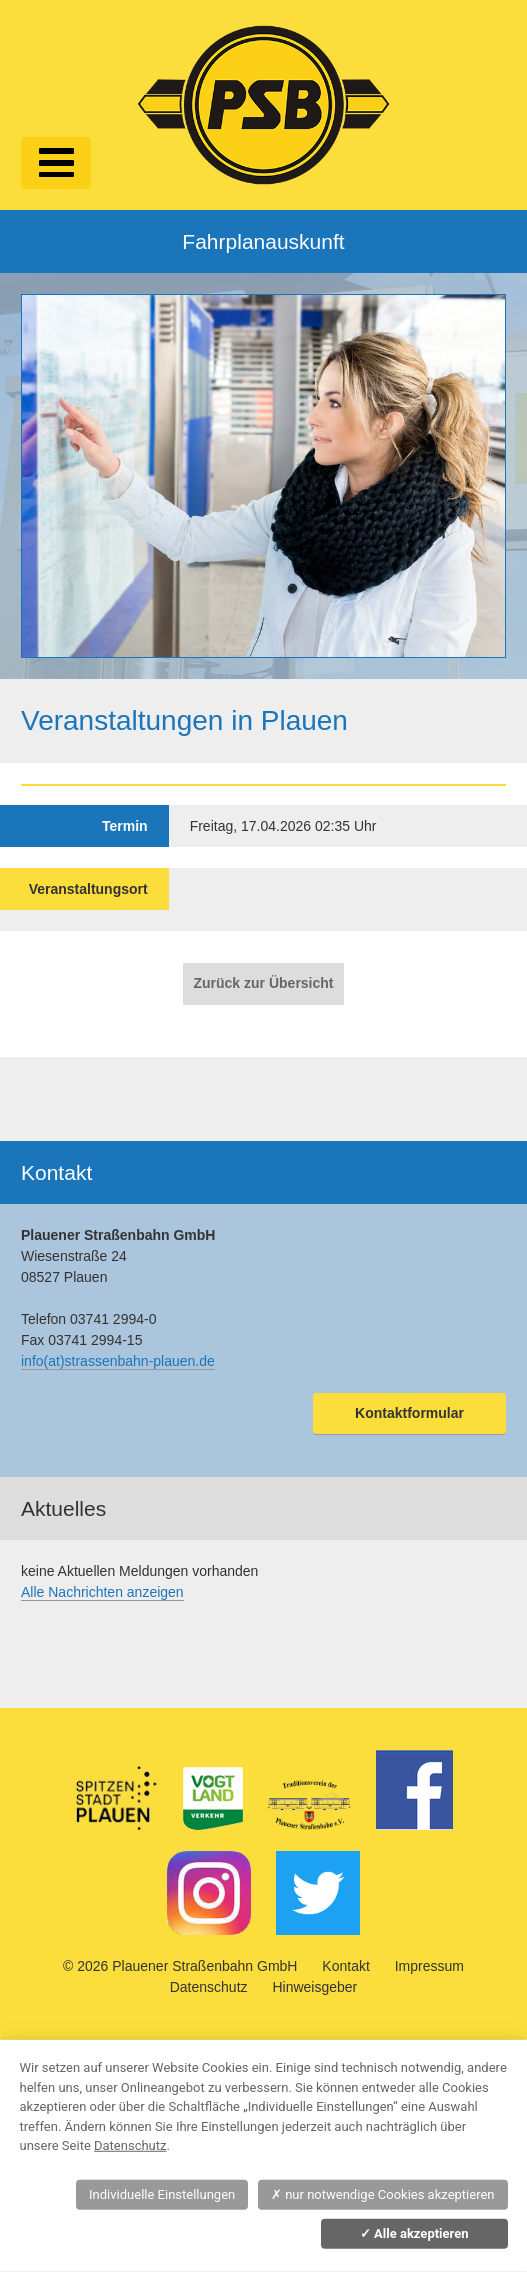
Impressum (429, 1966)
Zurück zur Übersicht (263, 983)
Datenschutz (209, 1987)
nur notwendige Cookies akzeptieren (383, 2194)
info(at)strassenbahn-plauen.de (118, 1361)
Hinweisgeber (314, 1987)
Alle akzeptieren (414, 2233)
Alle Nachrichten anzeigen (102, 1592)
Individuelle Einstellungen (162, 2194)
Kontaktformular (409, 1413)
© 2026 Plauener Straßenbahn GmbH (180, 1966)
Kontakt (345, 1966)
